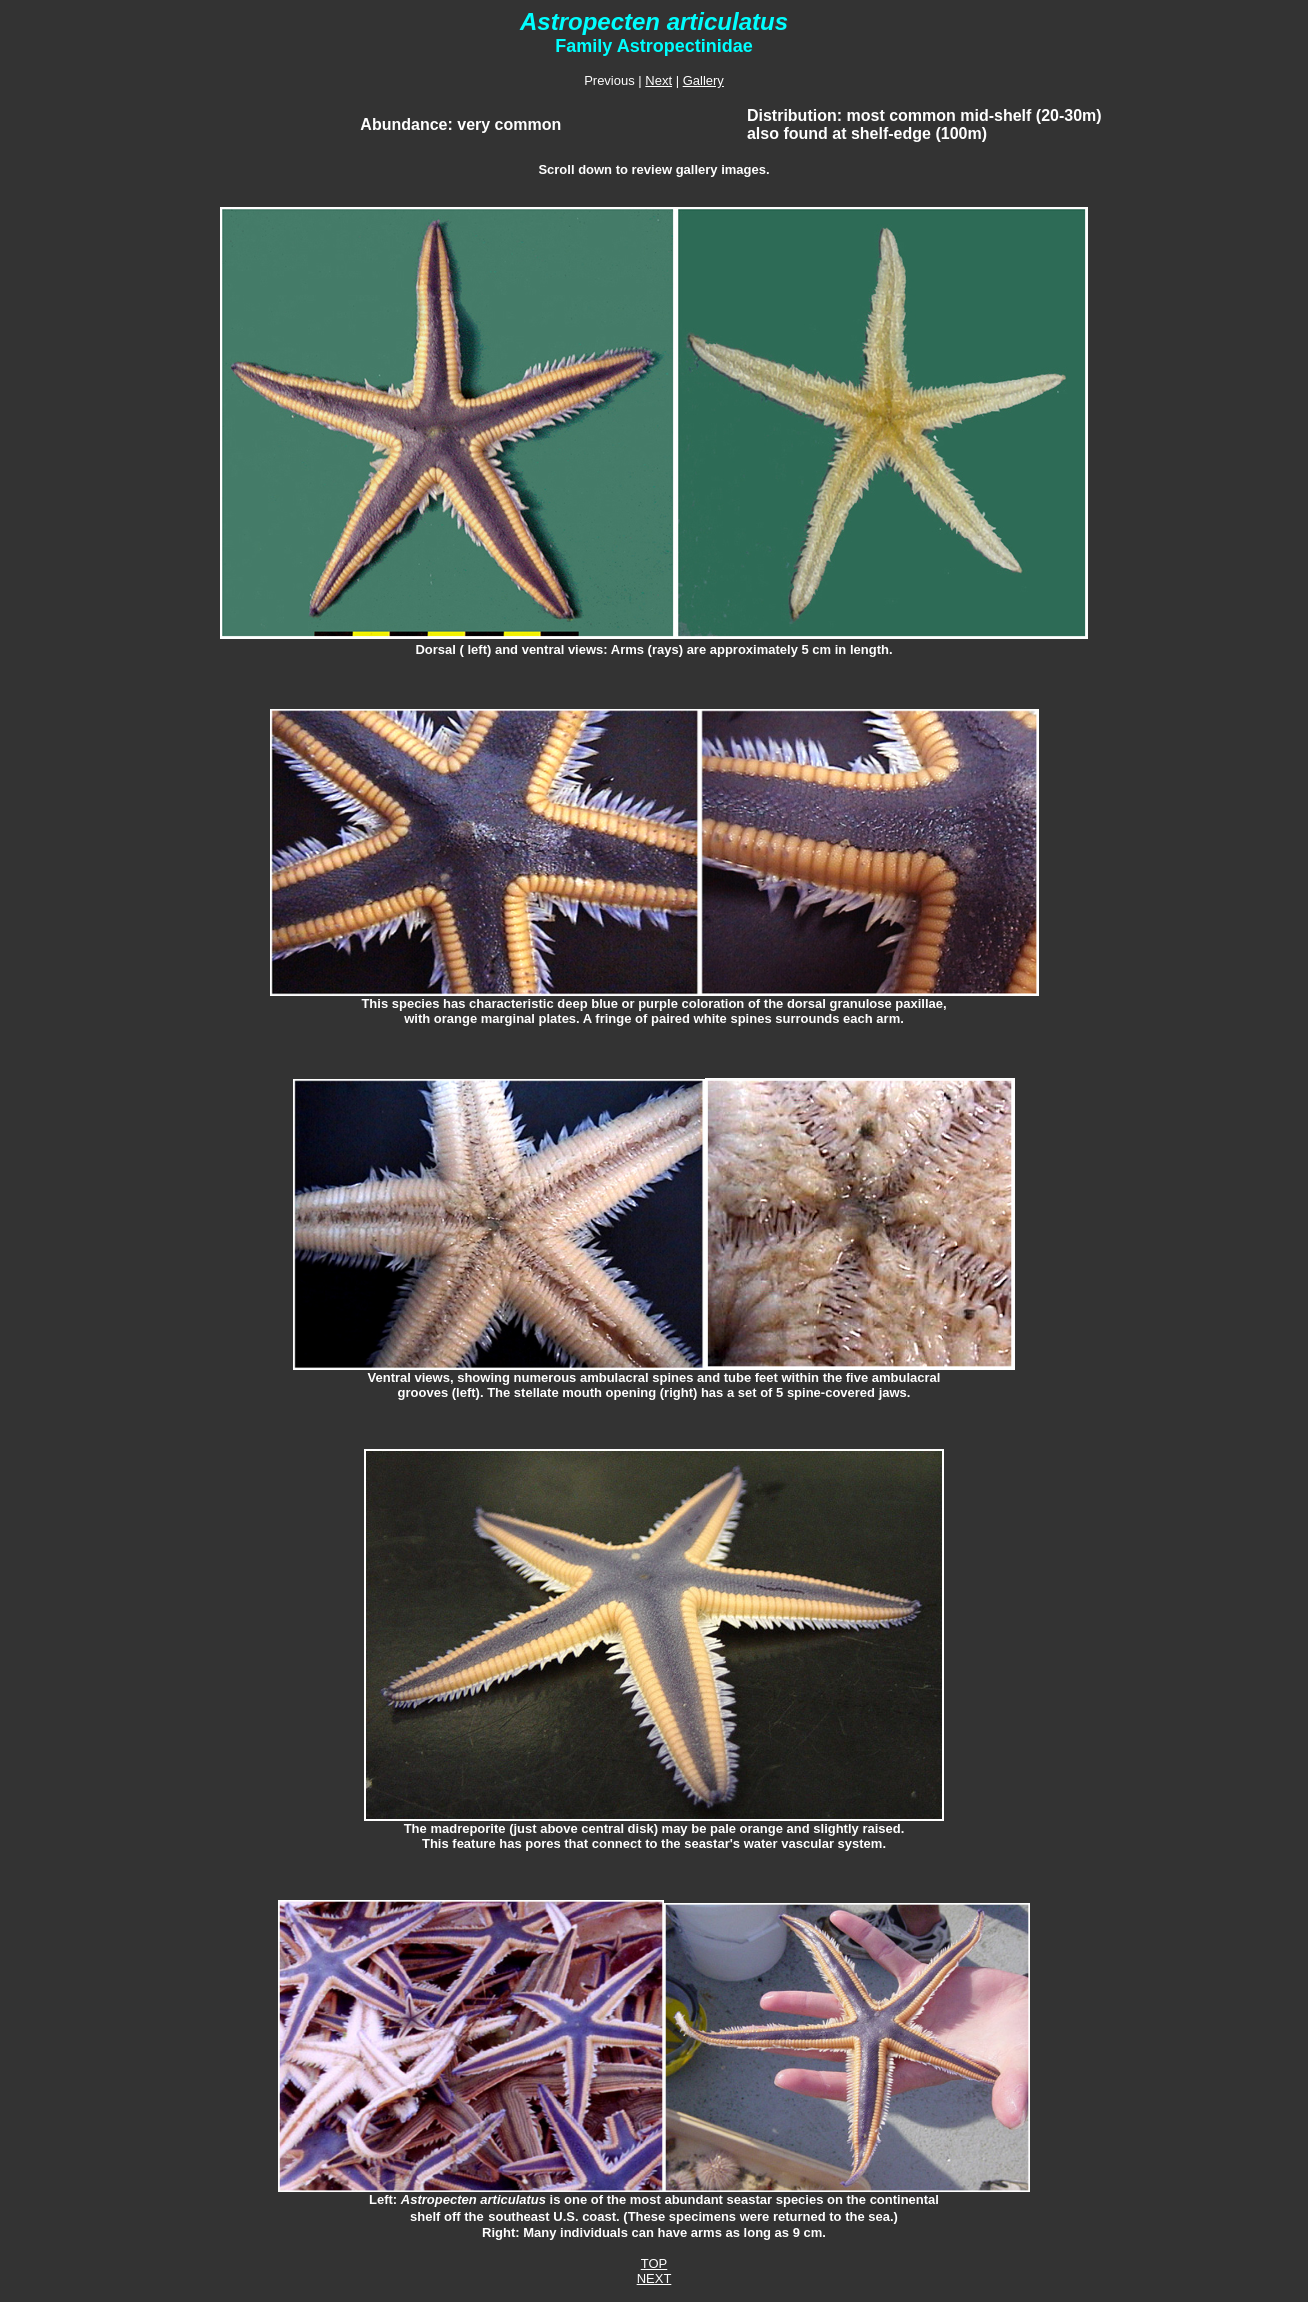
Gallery (703, 80)
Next (658, 80)
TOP (654, 2263)
